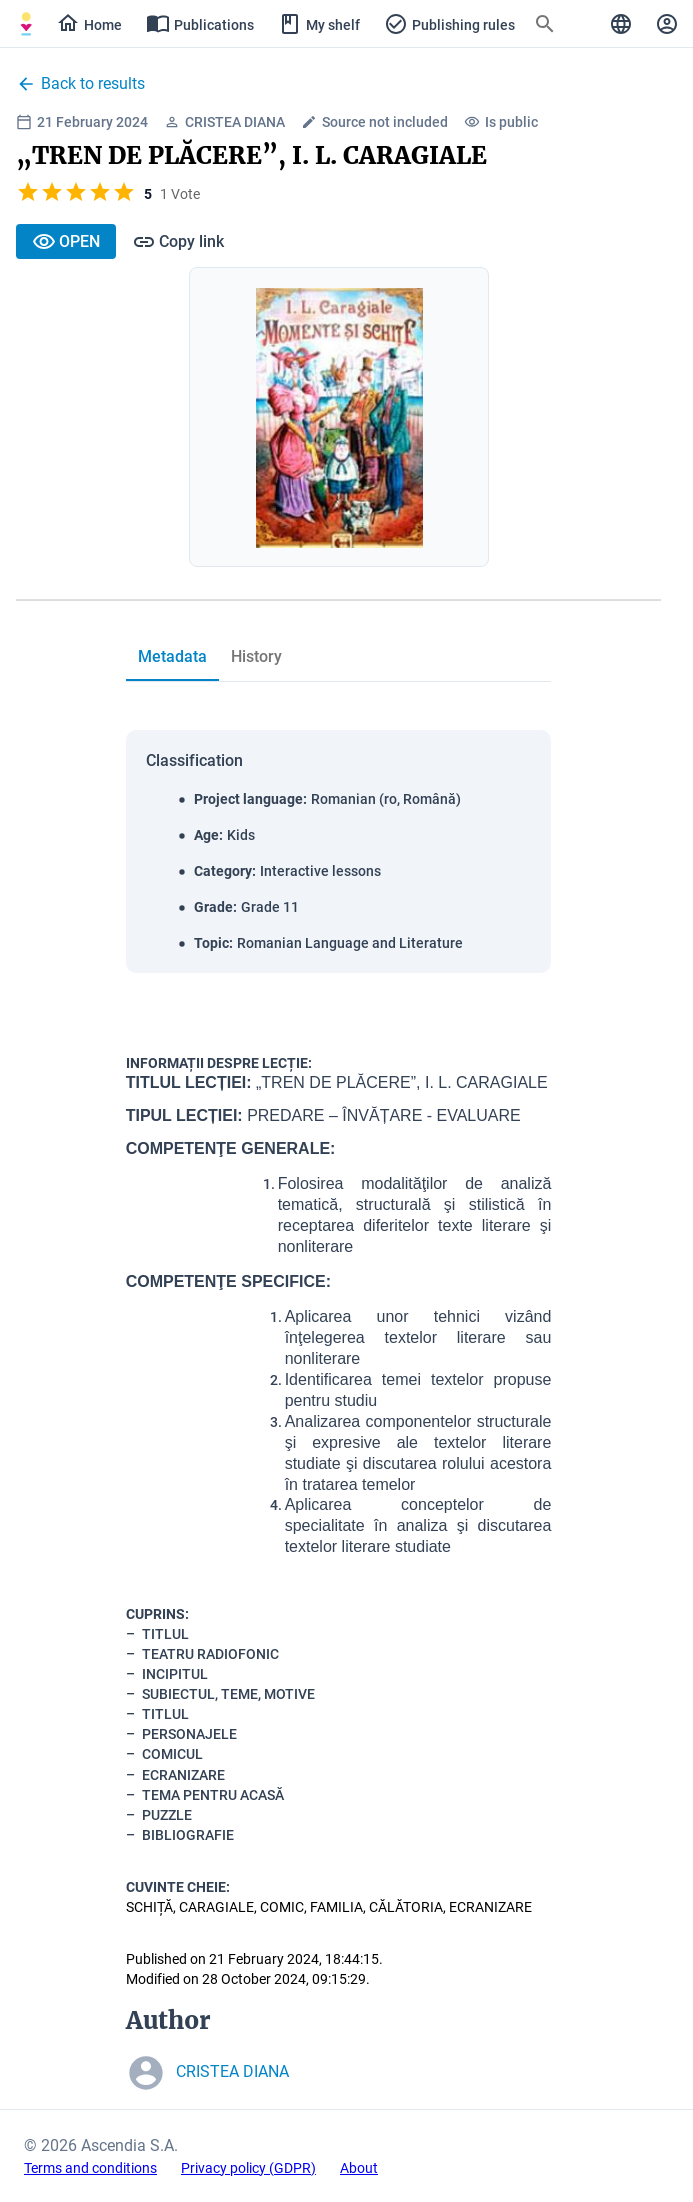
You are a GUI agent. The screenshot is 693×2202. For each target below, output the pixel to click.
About (359, 2168)
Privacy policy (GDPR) (248, 2168)
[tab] (172, 657)
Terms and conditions (90, 2168)
